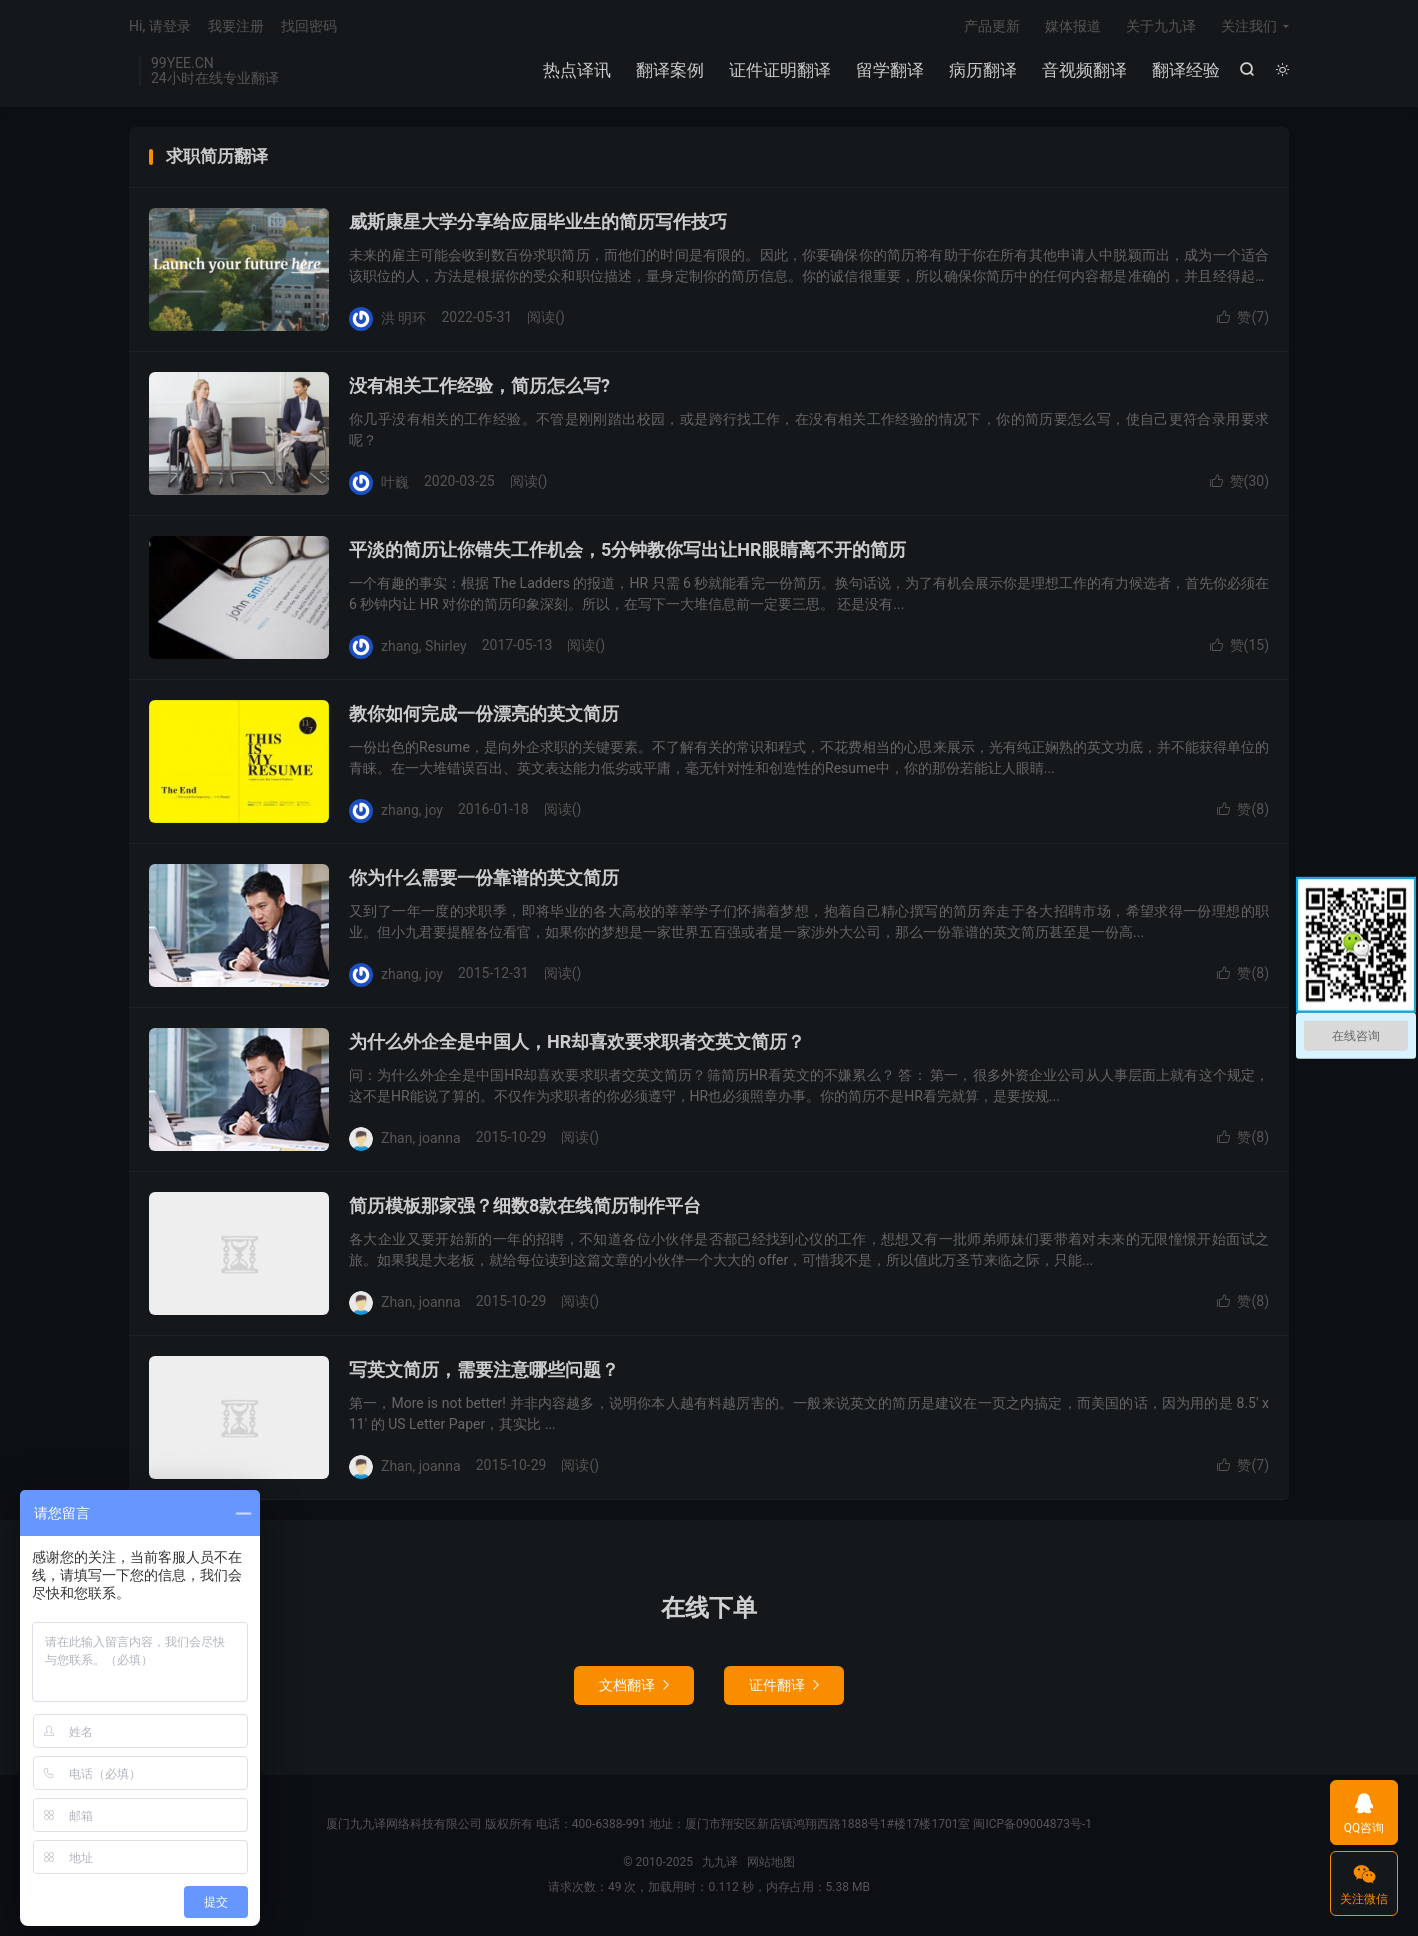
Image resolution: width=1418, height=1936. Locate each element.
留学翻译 (890, 70)
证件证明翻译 (780, 70)
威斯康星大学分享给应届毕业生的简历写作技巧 (538, 221)
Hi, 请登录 (160, 26)
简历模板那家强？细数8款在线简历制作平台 (525, 1205)
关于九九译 (1161, 26)
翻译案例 (670, 70)
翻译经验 (1186, 70)
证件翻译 (784, 1685)
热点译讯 (577, 70)
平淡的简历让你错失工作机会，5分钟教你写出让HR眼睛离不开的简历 (627, 549)
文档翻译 (634, 1685)
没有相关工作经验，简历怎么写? (479, 385)
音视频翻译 (1084, 70)
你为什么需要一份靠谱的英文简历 (484, 877)
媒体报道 (1073, 26)
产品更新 (992, 26)
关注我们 (1249, 26)
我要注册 (236, 26)
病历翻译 (983, 70)
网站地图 (771, 1862)
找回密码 (309, 26)
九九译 (720, 1862)
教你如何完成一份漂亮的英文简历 (484, 713)
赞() (1243, 317)
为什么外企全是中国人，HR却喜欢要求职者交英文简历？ (577, 1041)
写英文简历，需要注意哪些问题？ (484, 1369)
